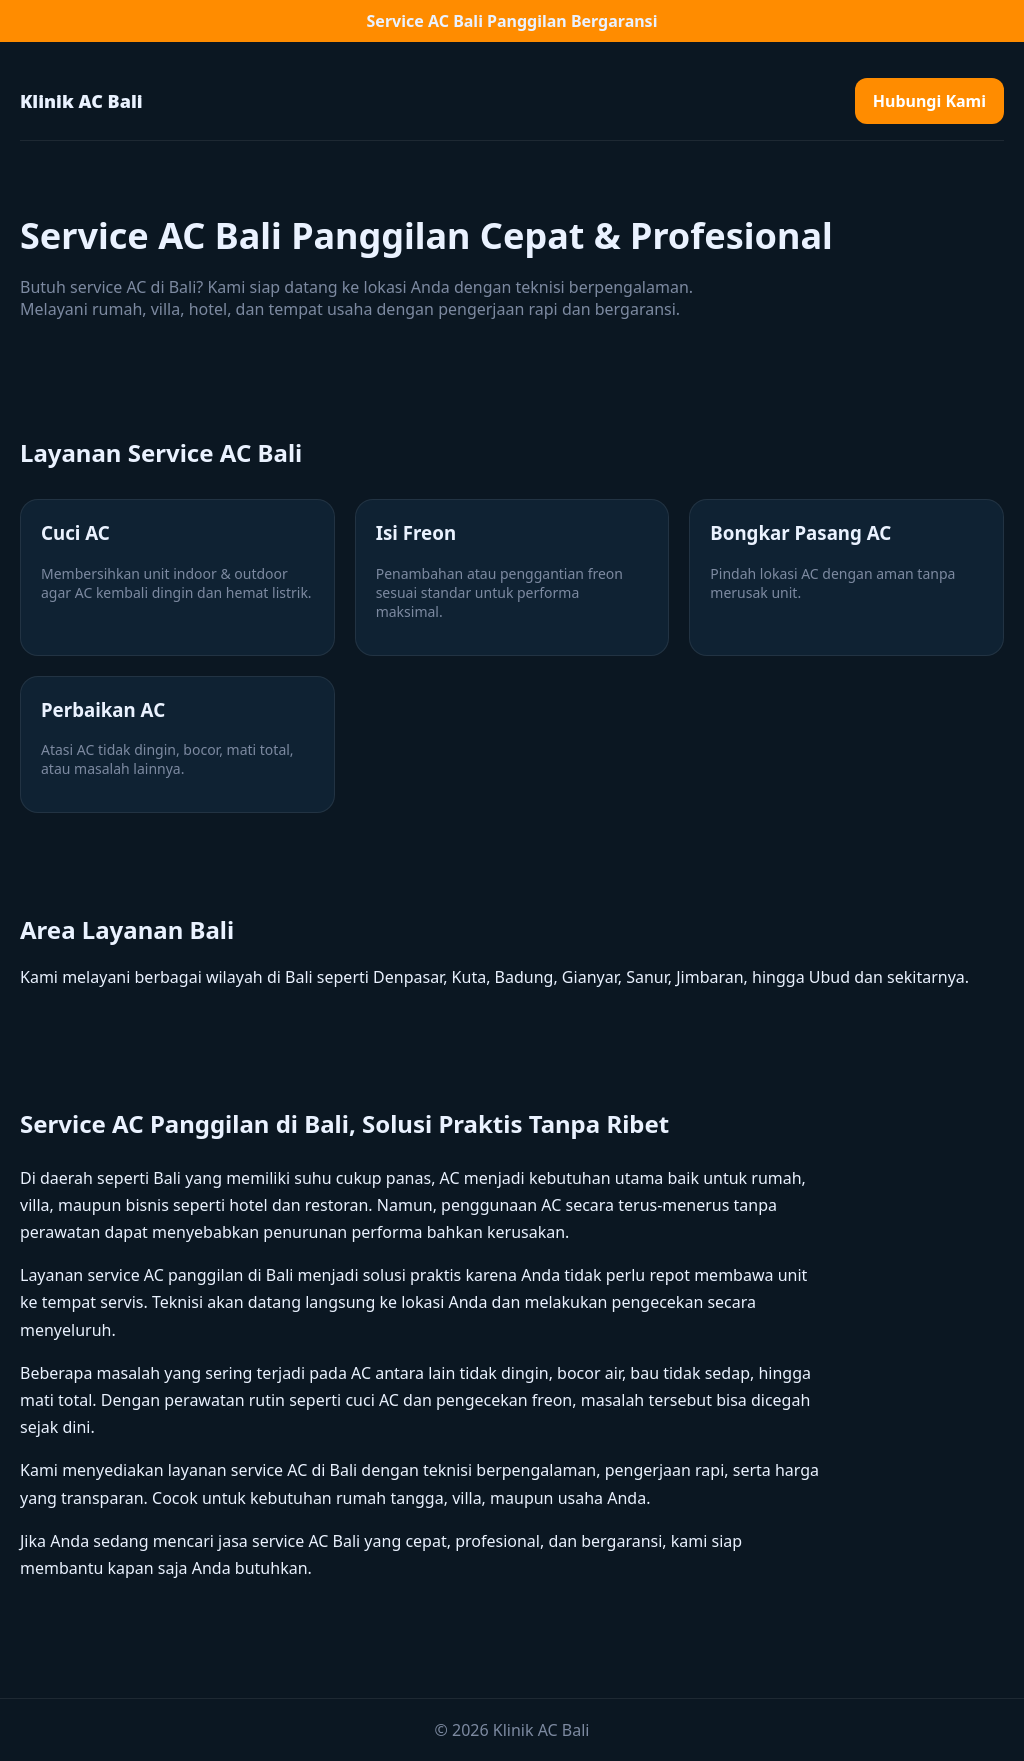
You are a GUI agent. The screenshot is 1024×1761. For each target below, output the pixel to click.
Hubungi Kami (929, 101)
